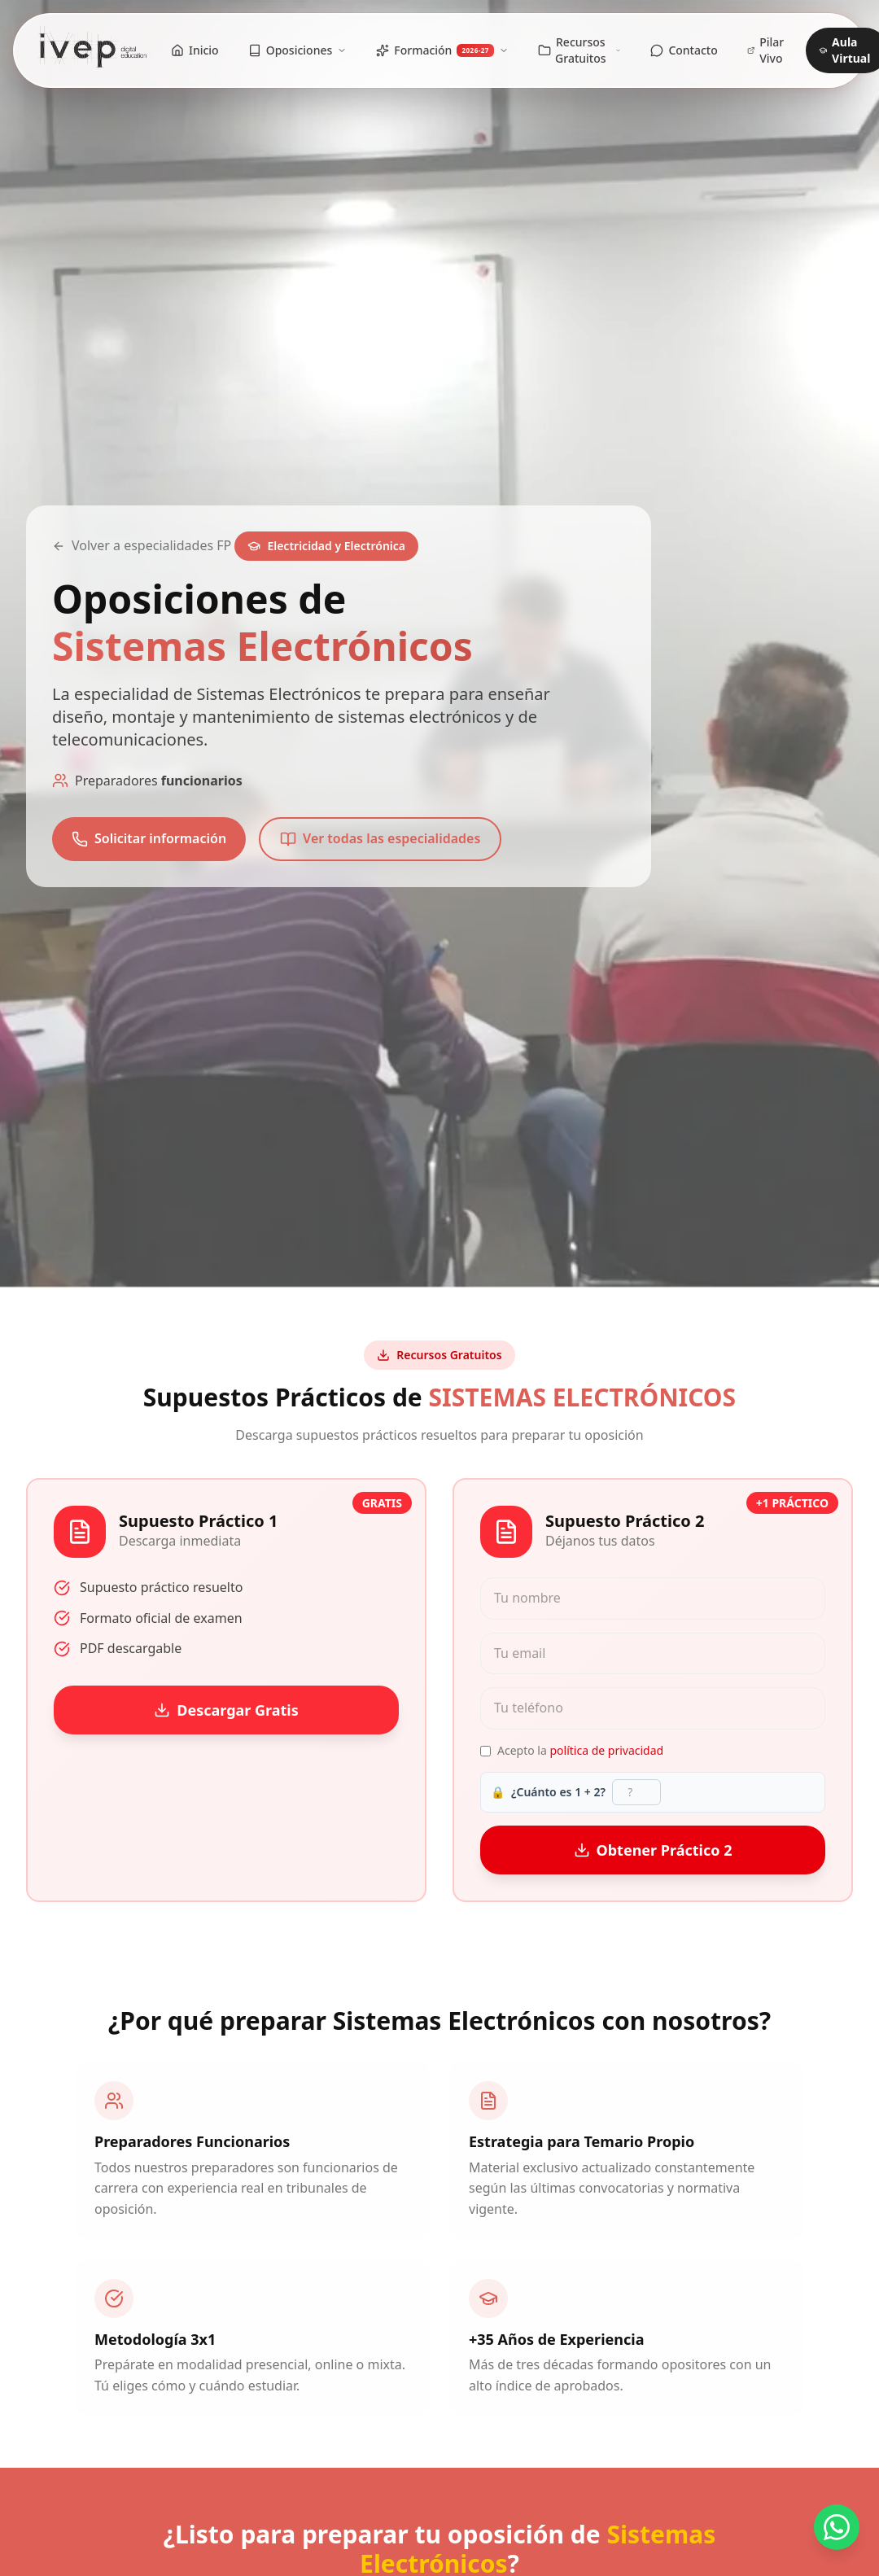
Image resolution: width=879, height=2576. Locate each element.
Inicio (195, 50)
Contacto (683, 50)
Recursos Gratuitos (579, 50)
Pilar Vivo (765, 50)
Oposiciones (298, 50)
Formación (442, 50)
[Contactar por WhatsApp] (836, 2527)
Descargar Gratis (226, 1710)
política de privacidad (606, 1750)
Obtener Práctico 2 (653, 1850)
